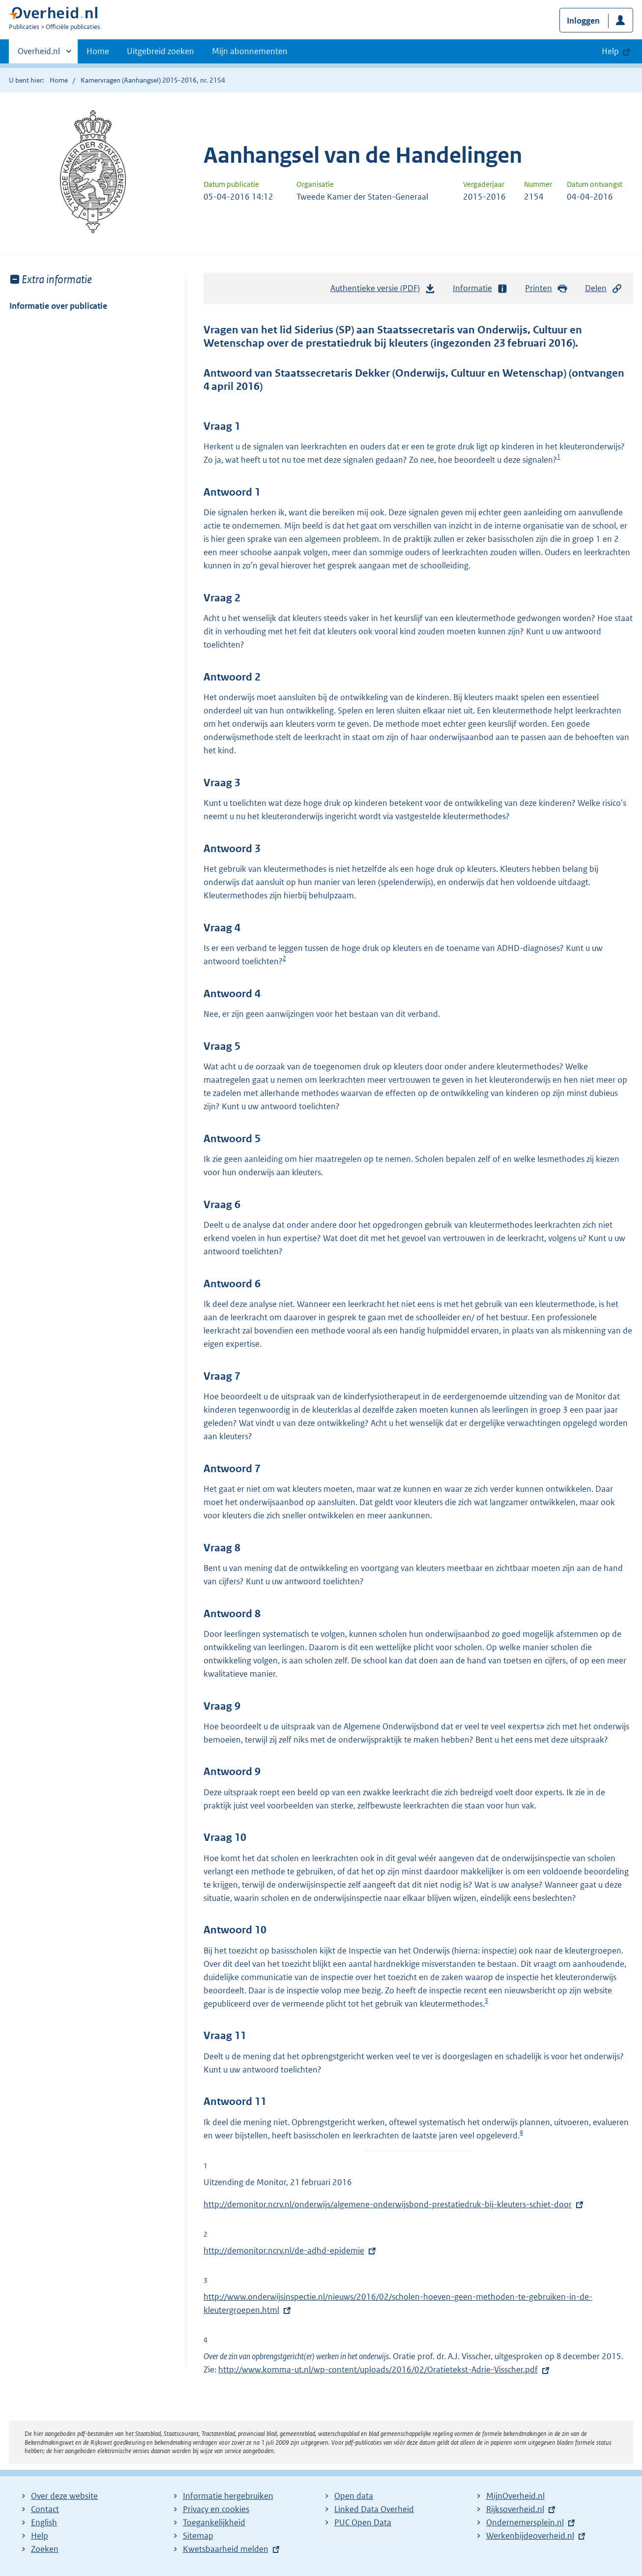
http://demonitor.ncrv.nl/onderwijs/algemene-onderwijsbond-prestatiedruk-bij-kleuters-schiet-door (388, 2204)
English (44, 2522)
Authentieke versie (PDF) (383, 290)
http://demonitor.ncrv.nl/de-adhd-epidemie (284, 2250)
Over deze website (64, 2495)
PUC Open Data (362, 2522)
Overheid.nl (39, 54)
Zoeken (44, 2549)
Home (98, 51)
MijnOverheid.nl (515, 2495)
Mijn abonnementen (250, 51)
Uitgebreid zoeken (160, 51)
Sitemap (198, 2535)
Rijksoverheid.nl (515, 2509)
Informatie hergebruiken (228, 2495)
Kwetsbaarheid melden (225, 2549)
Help (39, 2535)
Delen (603, 288)
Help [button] (610, 51)
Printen (546, 288)
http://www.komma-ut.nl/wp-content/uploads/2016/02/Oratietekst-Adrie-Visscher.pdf (378, 2369)
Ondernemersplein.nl (525, 2522)
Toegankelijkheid (214, 2522)
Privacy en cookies (216, 2509)
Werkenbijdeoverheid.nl (530, 2535)
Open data (353, 2495)
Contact (45, 2509)
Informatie (480, 288)
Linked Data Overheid (374, 2509)
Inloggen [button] (583, 20)
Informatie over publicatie (58, 305)
